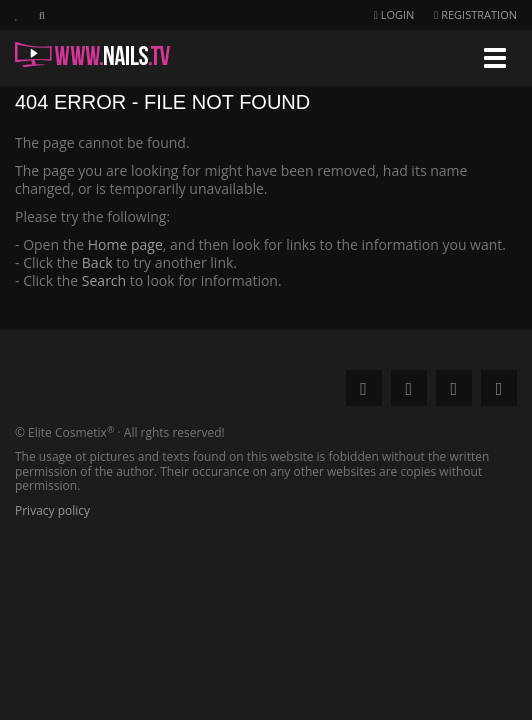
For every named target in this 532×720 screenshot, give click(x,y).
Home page (125, 244)
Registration (475, 14)
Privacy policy (52, 510)
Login (394, 14)
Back (97, 262)
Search (104, 280)
